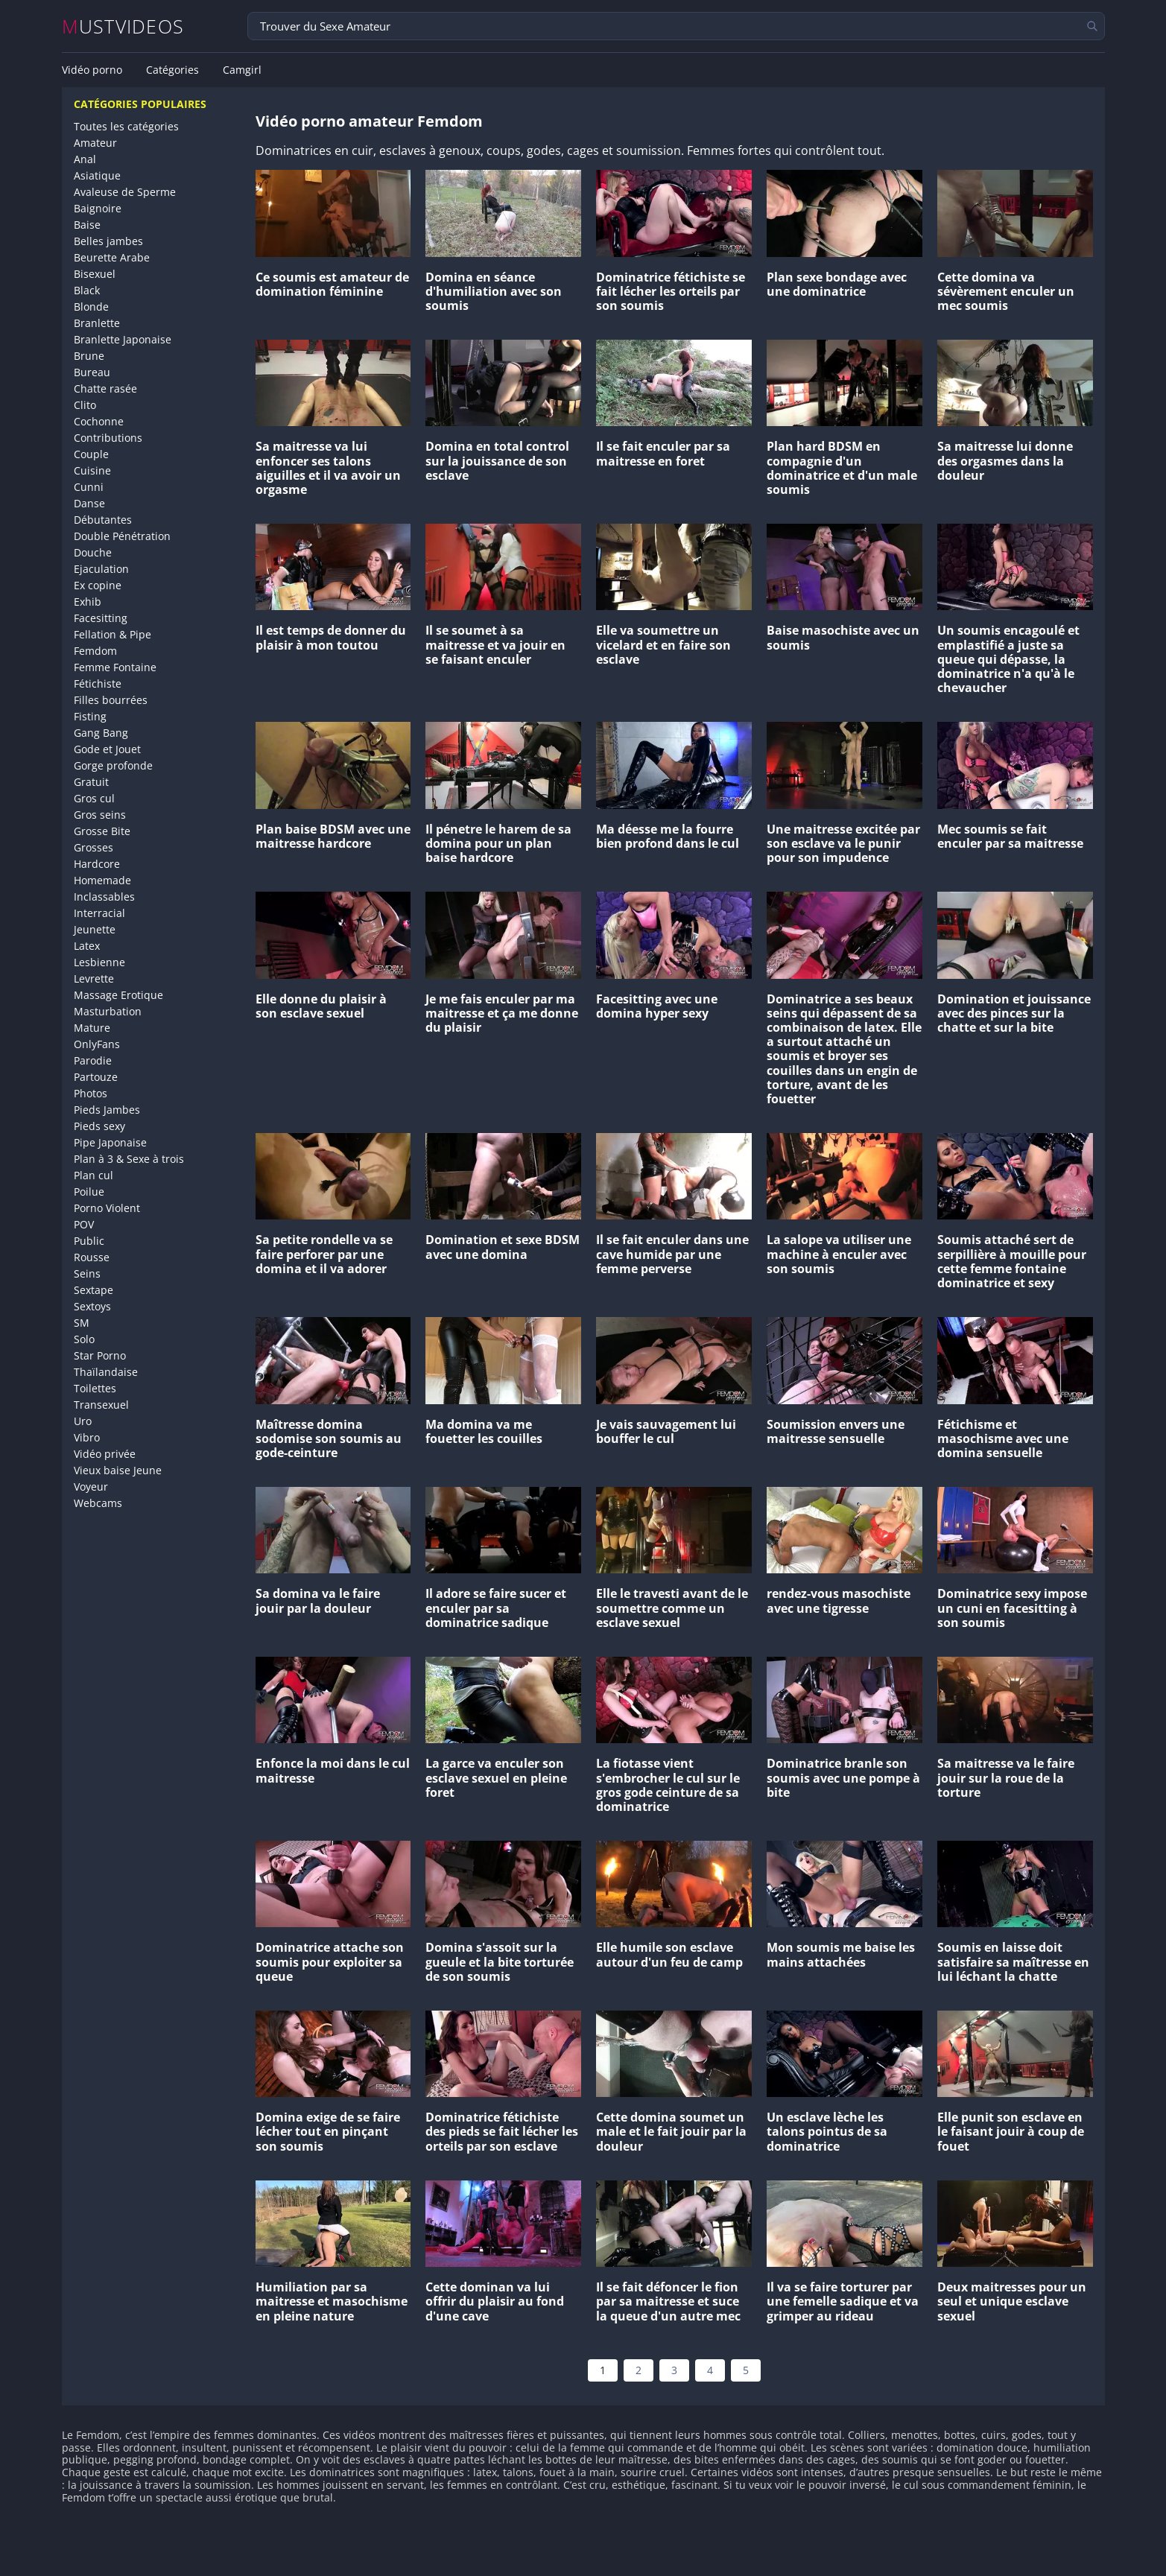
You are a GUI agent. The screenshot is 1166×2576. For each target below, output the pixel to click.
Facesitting (100, 618)
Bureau (92, 372)
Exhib (87, 601)
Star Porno (100, 1355)
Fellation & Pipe (112, 634)
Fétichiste (97, 683)
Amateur (95, 143)
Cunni (89, 487)
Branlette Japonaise (122, 339)
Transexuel (101, 1405)
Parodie (93, 1060)
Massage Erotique (118, 995)
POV (84, 1224)
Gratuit (91, 782)
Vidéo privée (105, 1454)
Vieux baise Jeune (118, 1470)
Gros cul (94, 798)
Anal (85, 159)
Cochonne (99, 421)
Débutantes (103, 520)
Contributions (108, 438)
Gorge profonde (113, 765)
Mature (92, 1028)
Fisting (90, 716)
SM (81, 1323)
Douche (93, 552)
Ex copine (97, 585)
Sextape (93, 1290)
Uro (83, 1421)
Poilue (89, 1191)
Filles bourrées (111, 700)
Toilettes (95, 1388)
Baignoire (97, 208)
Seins (87, 1273)
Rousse (92, 1257)
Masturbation (108, 1011)
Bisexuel (94, 274)
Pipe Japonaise (110, 1142)
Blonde (91, 306)
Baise (87, 225)
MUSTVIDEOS (123, 26)
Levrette (94, 978)
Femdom (95, 651)
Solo (84, 1339)
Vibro (87, 1437)
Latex (87, 946)
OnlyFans (97, 1044)
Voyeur (91, 1486)
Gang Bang (101, 733)
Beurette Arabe (112, 257)
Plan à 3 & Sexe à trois (129, 1159)
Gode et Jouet (107, 749)
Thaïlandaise (106, 1372)
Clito (85, 405)
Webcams (98, 1503)
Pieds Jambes (107, 1110)
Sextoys (92, 1306)
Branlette (97, 323)
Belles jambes (108, 241)
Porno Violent (107, 1208)
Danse (89, 503)
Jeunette (94, 929)
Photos (90, 1093)
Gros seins (100, 815)
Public (89, 1241)
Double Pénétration (122, 536)
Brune (89, 356)
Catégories (172, 70)
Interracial (99, 913)
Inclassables (104, 896)
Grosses (93, 847)
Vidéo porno (92, 70)
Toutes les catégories (126, 126)
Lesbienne (99, 962)
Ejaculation (101, 569)
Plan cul (93, 1175)
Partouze (96, 1077)
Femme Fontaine (115, 667)
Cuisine (92, 470)
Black (87, 290)
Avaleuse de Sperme (125, 192)
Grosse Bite (102, 831)
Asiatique (97, 175)
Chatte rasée (105, 388)
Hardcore (97, 864)
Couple (91, 454)
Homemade (102, 880)
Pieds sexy (99, 1126)
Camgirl (242, 70)
